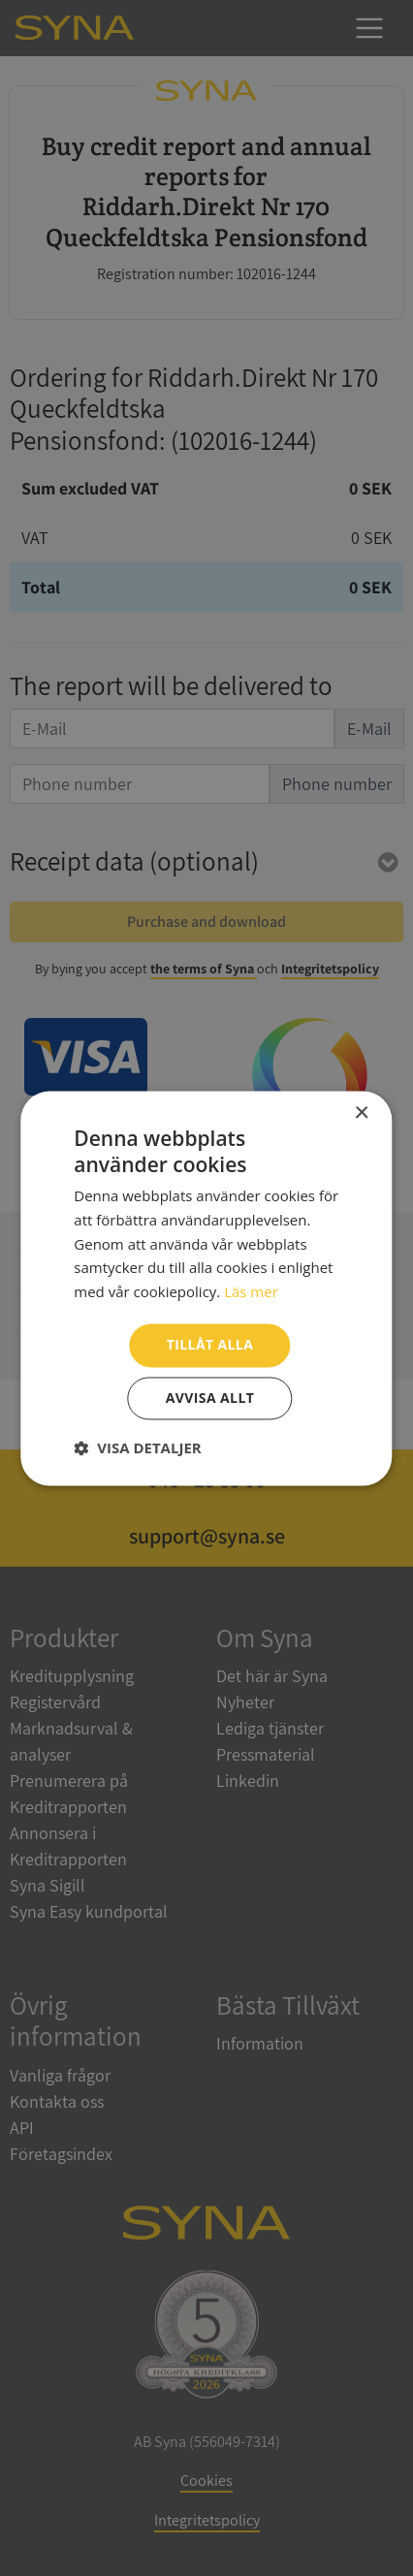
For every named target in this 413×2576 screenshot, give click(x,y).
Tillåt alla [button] (210, 1344)
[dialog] (206, 1288)
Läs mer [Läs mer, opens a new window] (251, 1292)
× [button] (361, 1113)
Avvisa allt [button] (210, 1397)
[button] (137, 1447)
